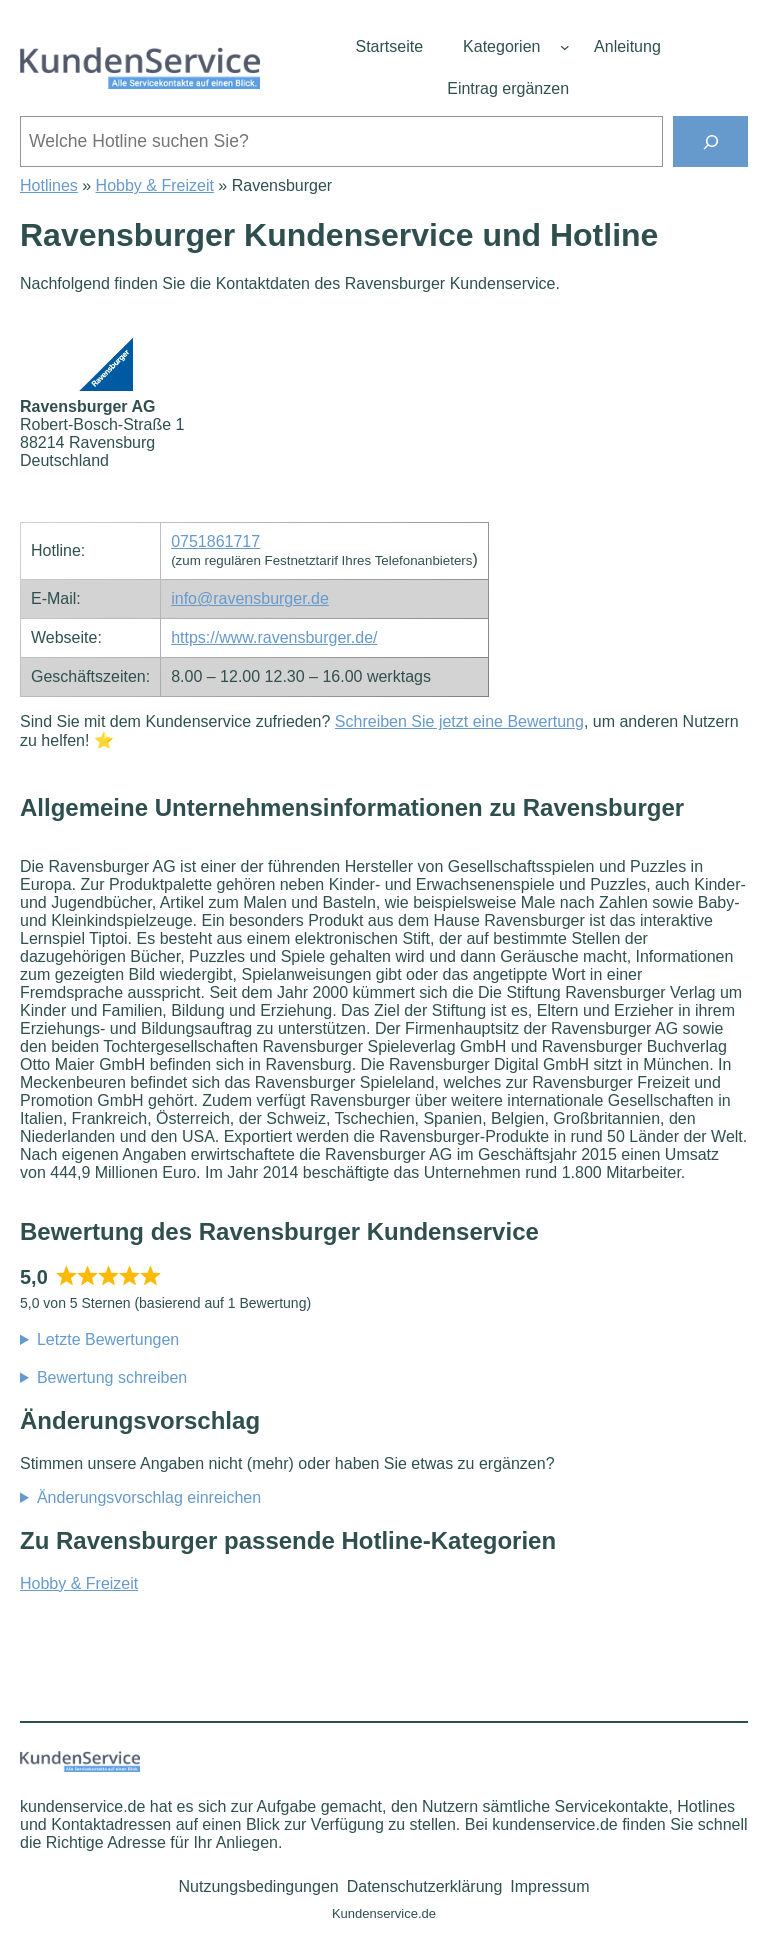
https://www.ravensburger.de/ (274, 637)
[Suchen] (710, 141)
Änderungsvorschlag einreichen (149, 1497)
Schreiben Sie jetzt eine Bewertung (459, 721)
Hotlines (49, 185)
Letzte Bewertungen (108, 1339)
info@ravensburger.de (250, 598)
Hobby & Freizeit (155, 185)
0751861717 (215, 541)
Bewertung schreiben (112, 1377)
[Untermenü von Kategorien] (565, 47)
